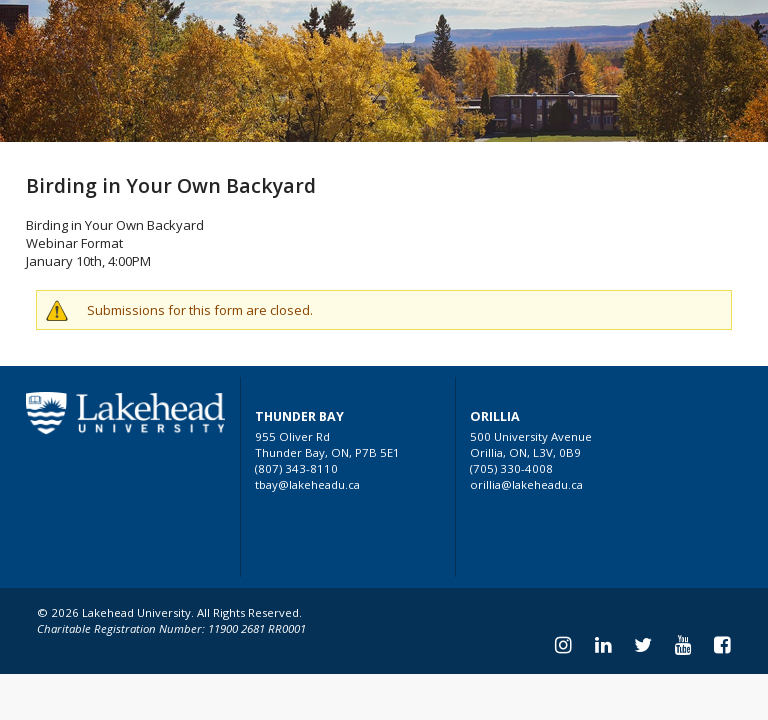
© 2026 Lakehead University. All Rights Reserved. (169, 612)
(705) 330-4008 (511, 468)
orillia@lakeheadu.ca (526, 484)
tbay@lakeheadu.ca (307, 484)
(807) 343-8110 (296, 468)
